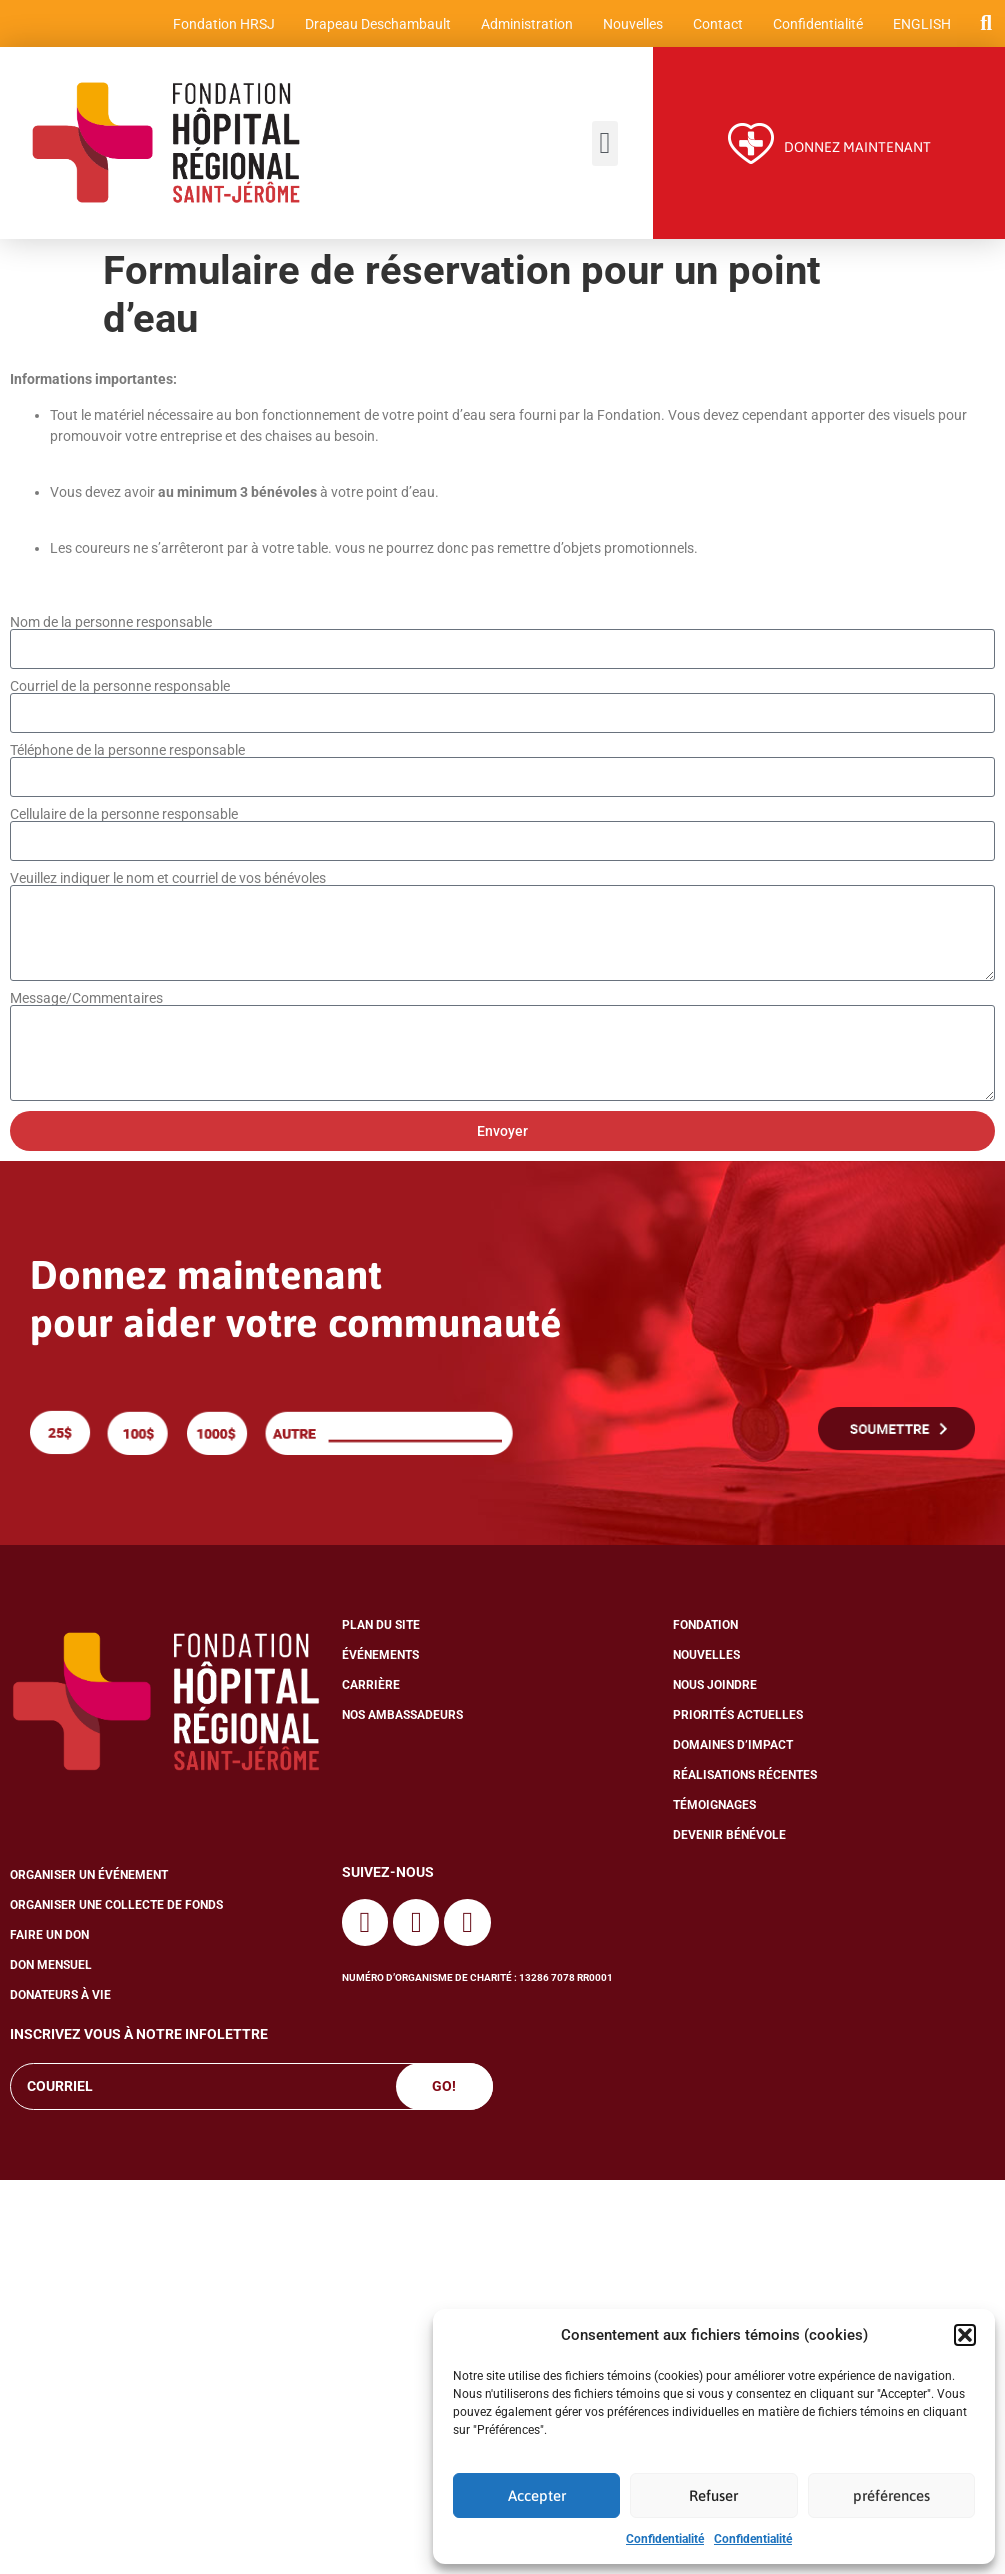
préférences (891, 2495)
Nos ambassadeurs (402, 1718)
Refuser (713, 2495)
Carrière (371, 1688)
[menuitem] (921, 25)
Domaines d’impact (733, 1748)
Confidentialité (665, 2539)
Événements (380, 1658)
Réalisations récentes (745, 1778)
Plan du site (381, 1628)
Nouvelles (632, 25)
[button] (965, 2335)
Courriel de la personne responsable (120, 688)
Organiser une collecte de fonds (116, 1908)
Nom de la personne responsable (111, 624)
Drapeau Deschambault (377, 25)
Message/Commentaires (86, 1000)
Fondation (705, 1628)
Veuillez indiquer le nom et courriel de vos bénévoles (168, 880)
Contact (717, 25)
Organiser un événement (89, 1878)
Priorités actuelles (738, 1718)
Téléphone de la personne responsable (127, 752)
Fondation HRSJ (223, 25)
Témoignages (714, 1808)
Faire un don (49, 1938)
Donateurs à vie (60, 1998)
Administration (526, 25)
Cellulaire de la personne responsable (124, 816)
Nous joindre (715, 1688)
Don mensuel (51, 1968)
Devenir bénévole (729, 1838)
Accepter (537, 2495)
